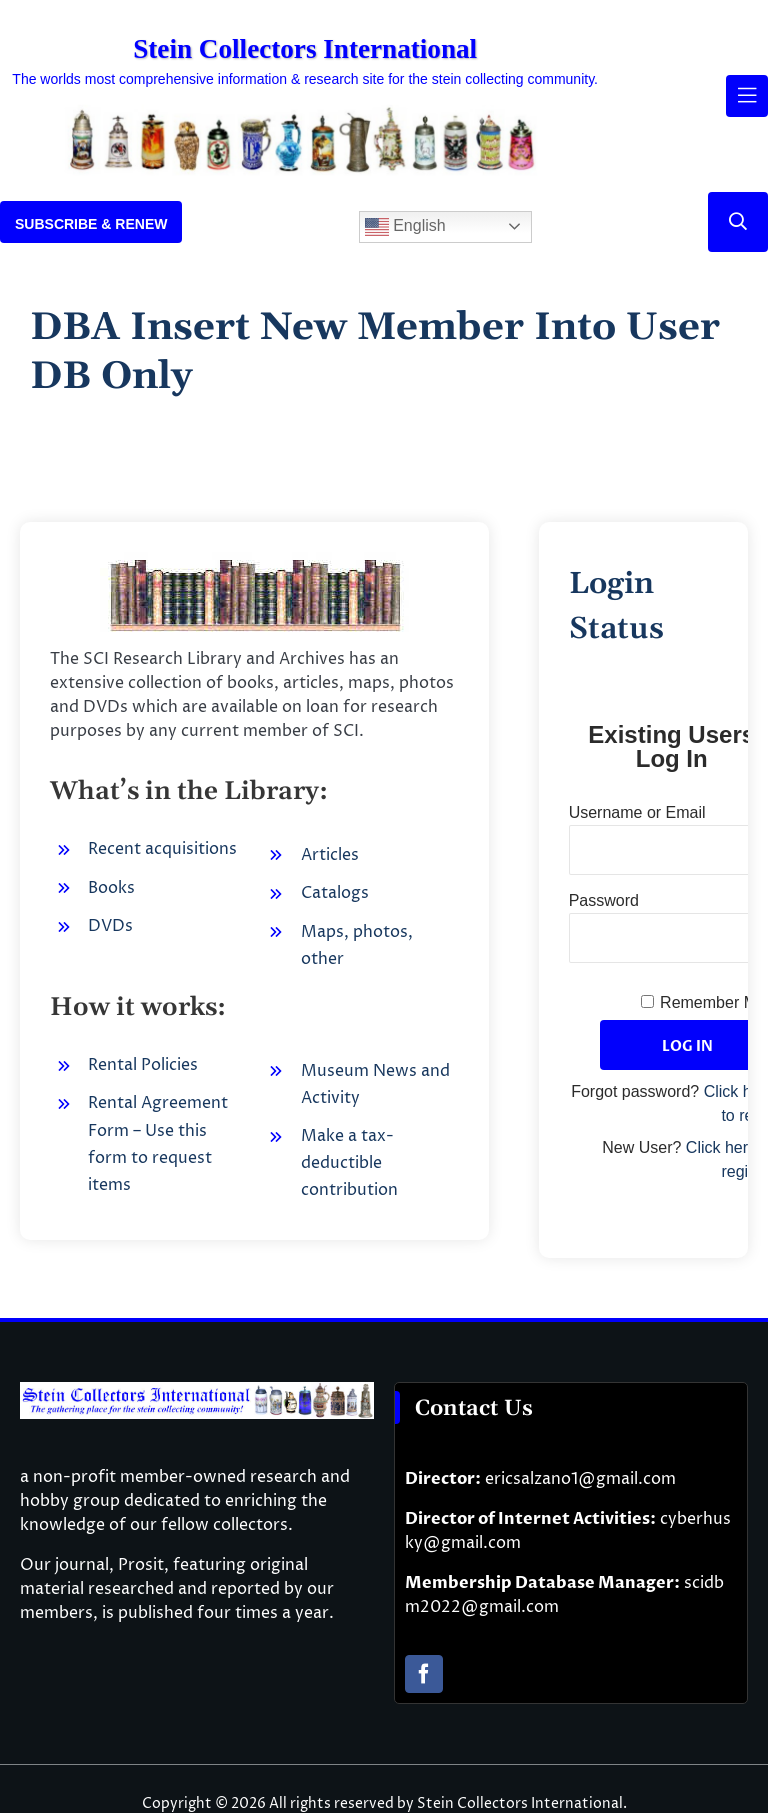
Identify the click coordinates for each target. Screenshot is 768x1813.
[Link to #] (738, 222)
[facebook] (424, 1674)
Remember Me (713, 1002)
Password (604, 900)
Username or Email (637, 812)
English (405, 227)
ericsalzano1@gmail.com (580, 1479)
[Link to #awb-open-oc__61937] (747, 96)
